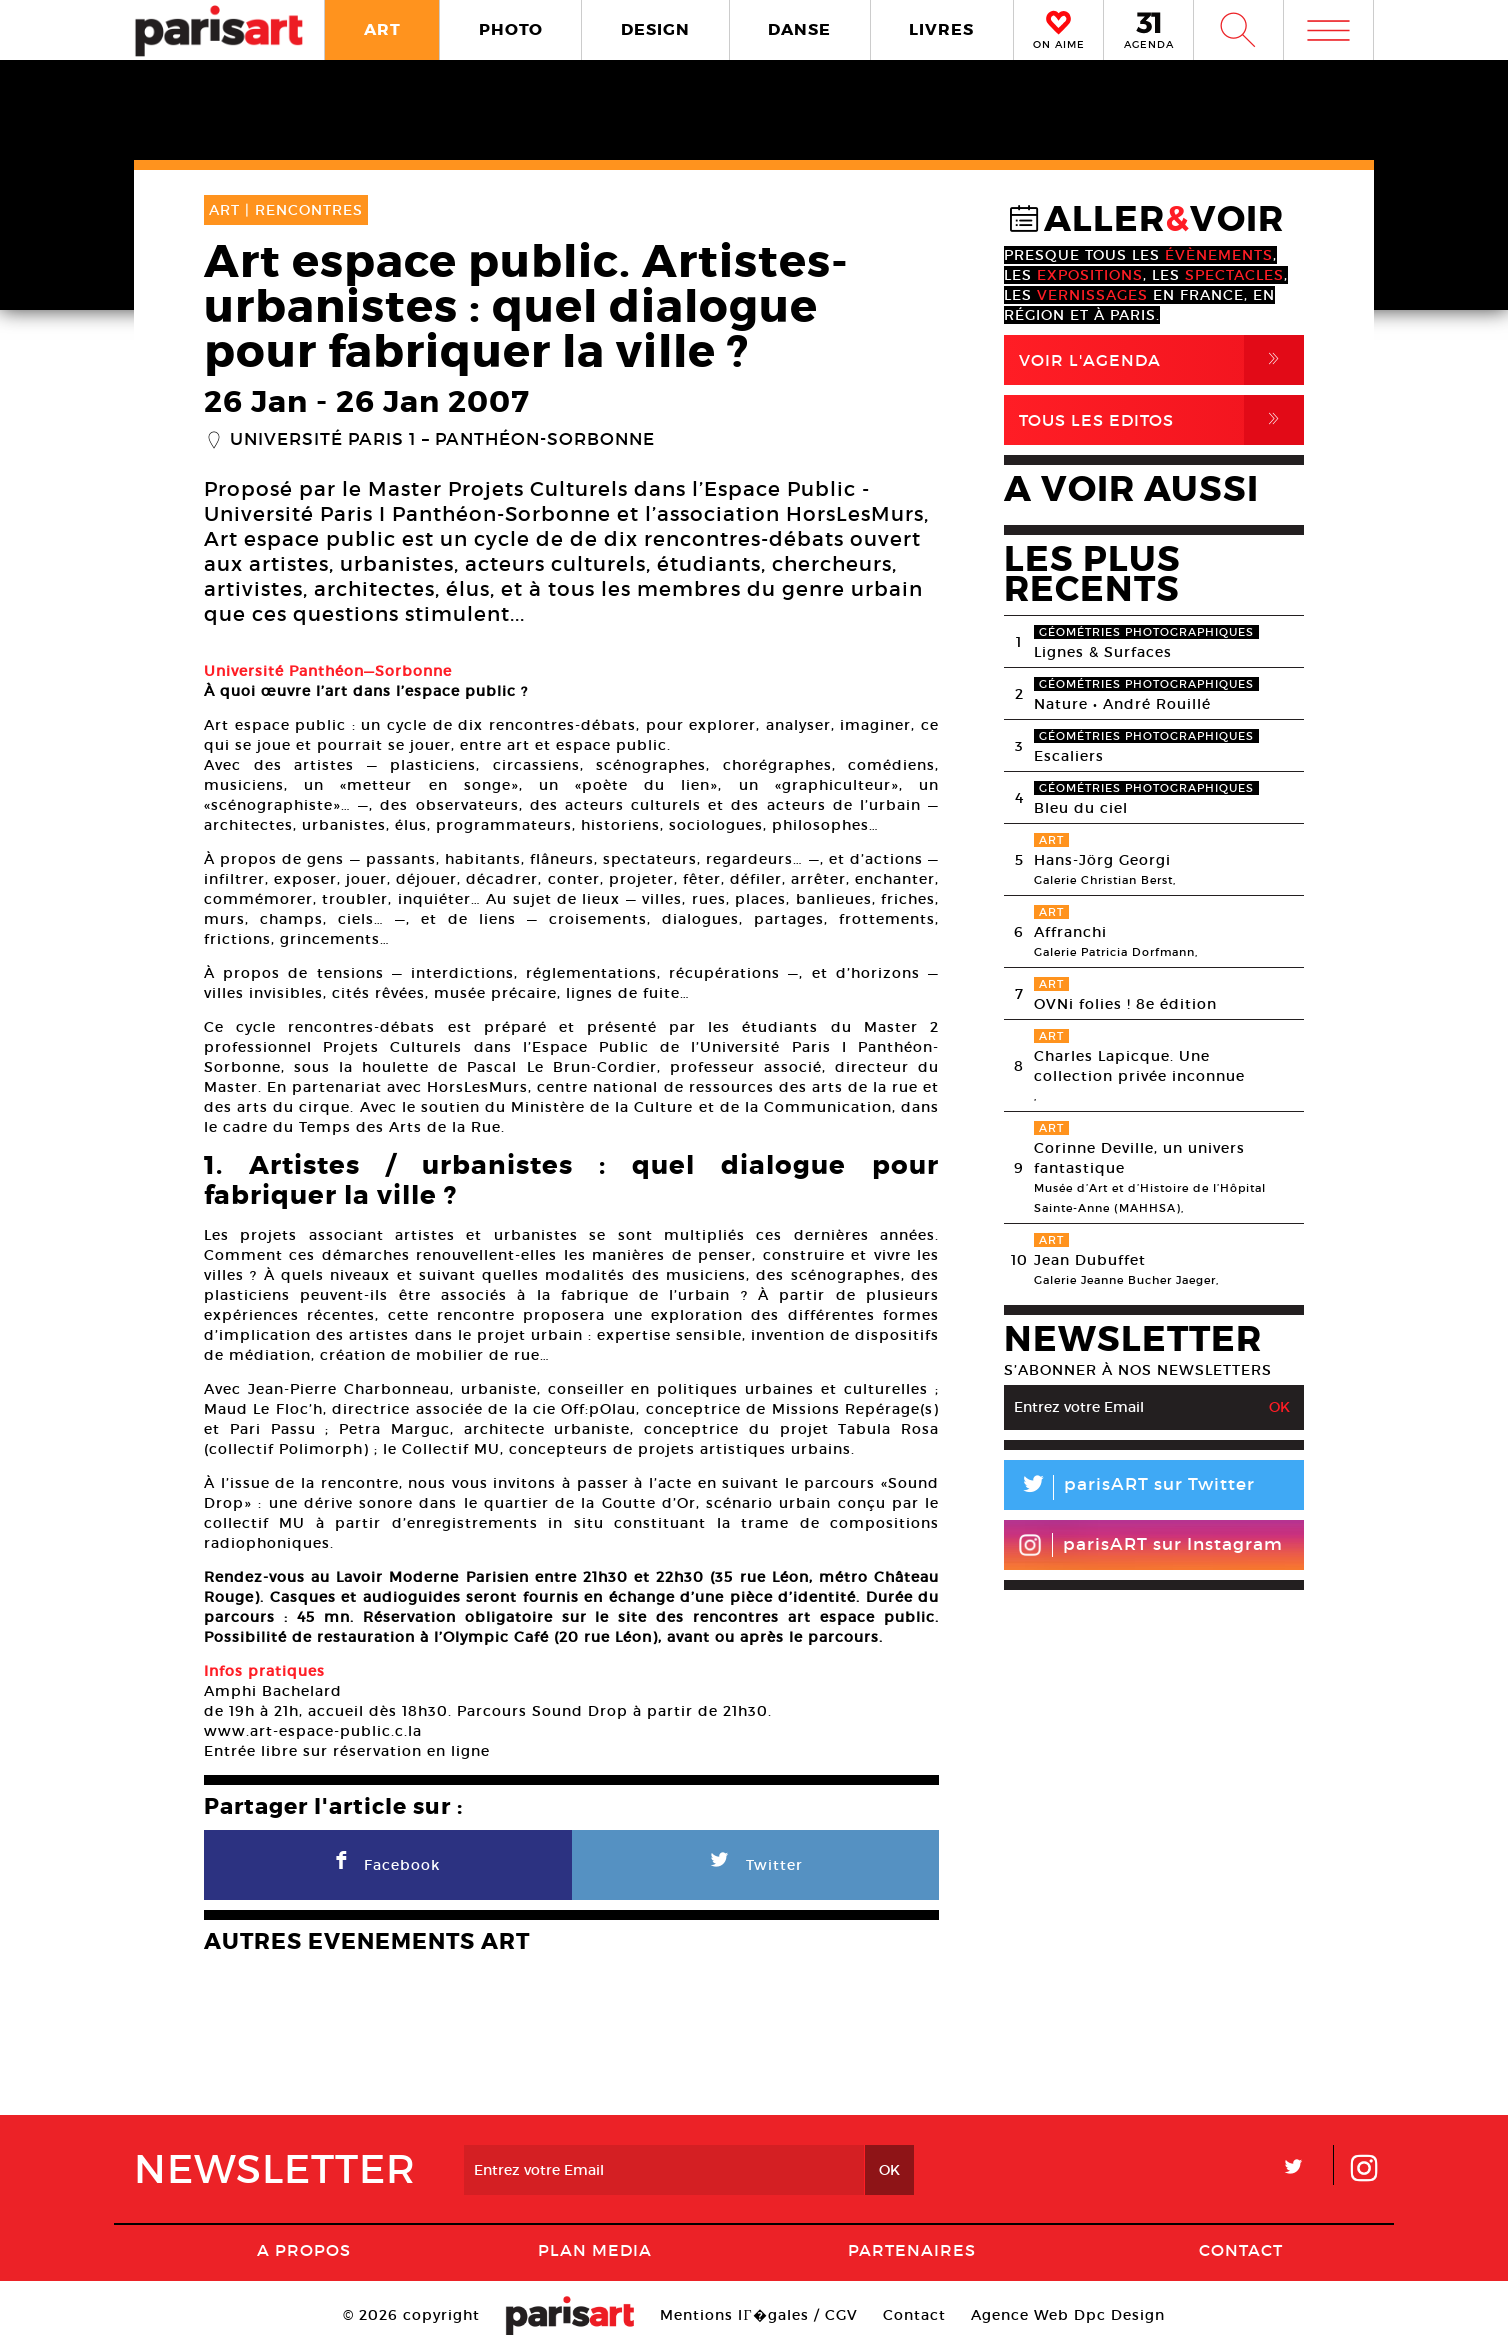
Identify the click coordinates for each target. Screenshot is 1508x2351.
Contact (1241, 2250)
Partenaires (912, 2250)
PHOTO (511, 29)
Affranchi (1070, 932)
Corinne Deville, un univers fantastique (1139, 1158)
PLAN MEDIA (595, 2250)
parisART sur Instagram (1150, 1545)
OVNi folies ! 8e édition (1125, 1004)
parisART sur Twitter (1129, 1487)
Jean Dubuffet (1090, 1260)
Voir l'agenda (1161, 360)
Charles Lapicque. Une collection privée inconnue (1139, 1066)
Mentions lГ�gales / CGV (758, 2315)
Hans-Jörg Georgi (1102, 860)
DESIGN (655, 29)
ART (382, 29)
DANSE (799, 29)
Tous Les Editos (1161, 420)
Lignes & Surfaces (1103, 652)
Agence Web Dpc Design (1068, 2315)
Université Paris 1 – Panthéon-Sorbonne (442, 440)
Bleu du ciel (1081, 808)
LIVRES (941, 29)
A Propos (304, 2250)
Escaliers (1069, 756)
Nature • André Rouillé (1122, 704)
